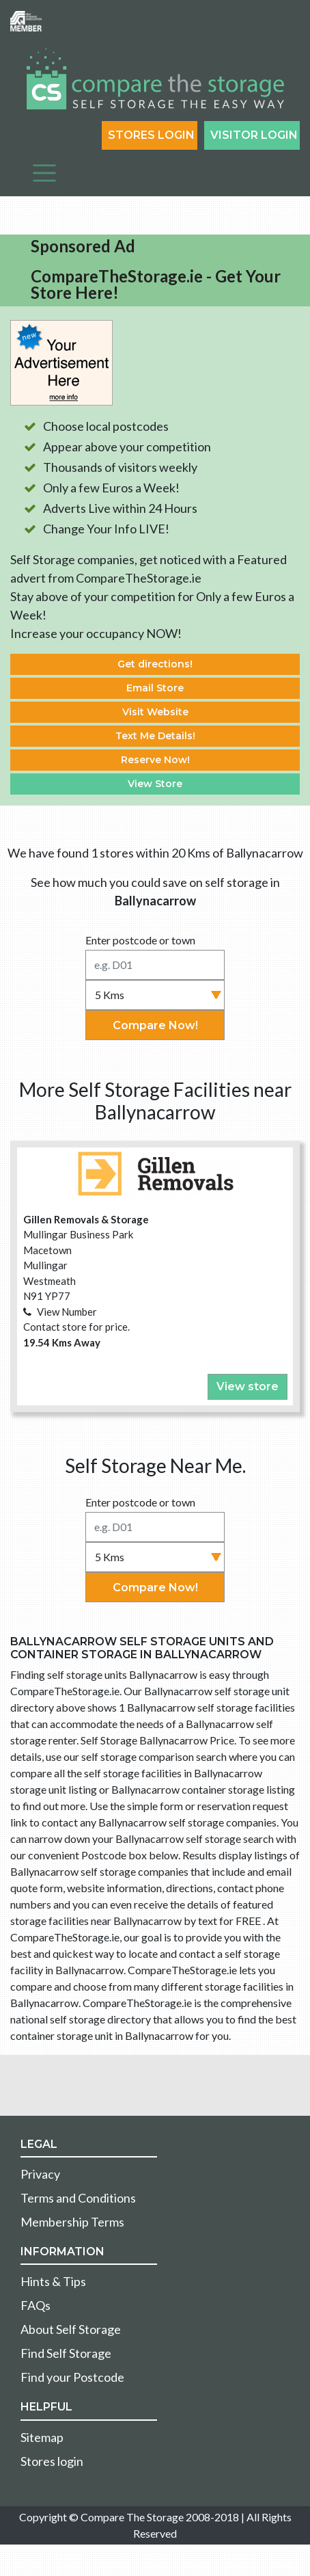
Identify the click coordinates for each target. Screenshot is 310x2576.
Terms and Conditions (78, 2197)
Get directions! (155, 664)
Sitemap (42, 2437)
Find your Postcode (72, 2377)
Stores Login (151, 135)
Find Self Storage (65, 2353)
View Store (155, 784)
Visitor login (254, 135)
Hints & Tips (53, 2281)
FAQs (35, 2305)
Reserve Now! (155, 760)
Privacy (40, 2173)
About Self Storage (70, 2329)
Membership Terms (72, 2221)
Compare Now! (155, 1025)
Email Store (155, 688)
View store (247, 1386)
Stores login (51, 2461)
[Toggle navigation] (44, 173)
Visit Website (155, 712)
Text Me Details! (155, 736)
